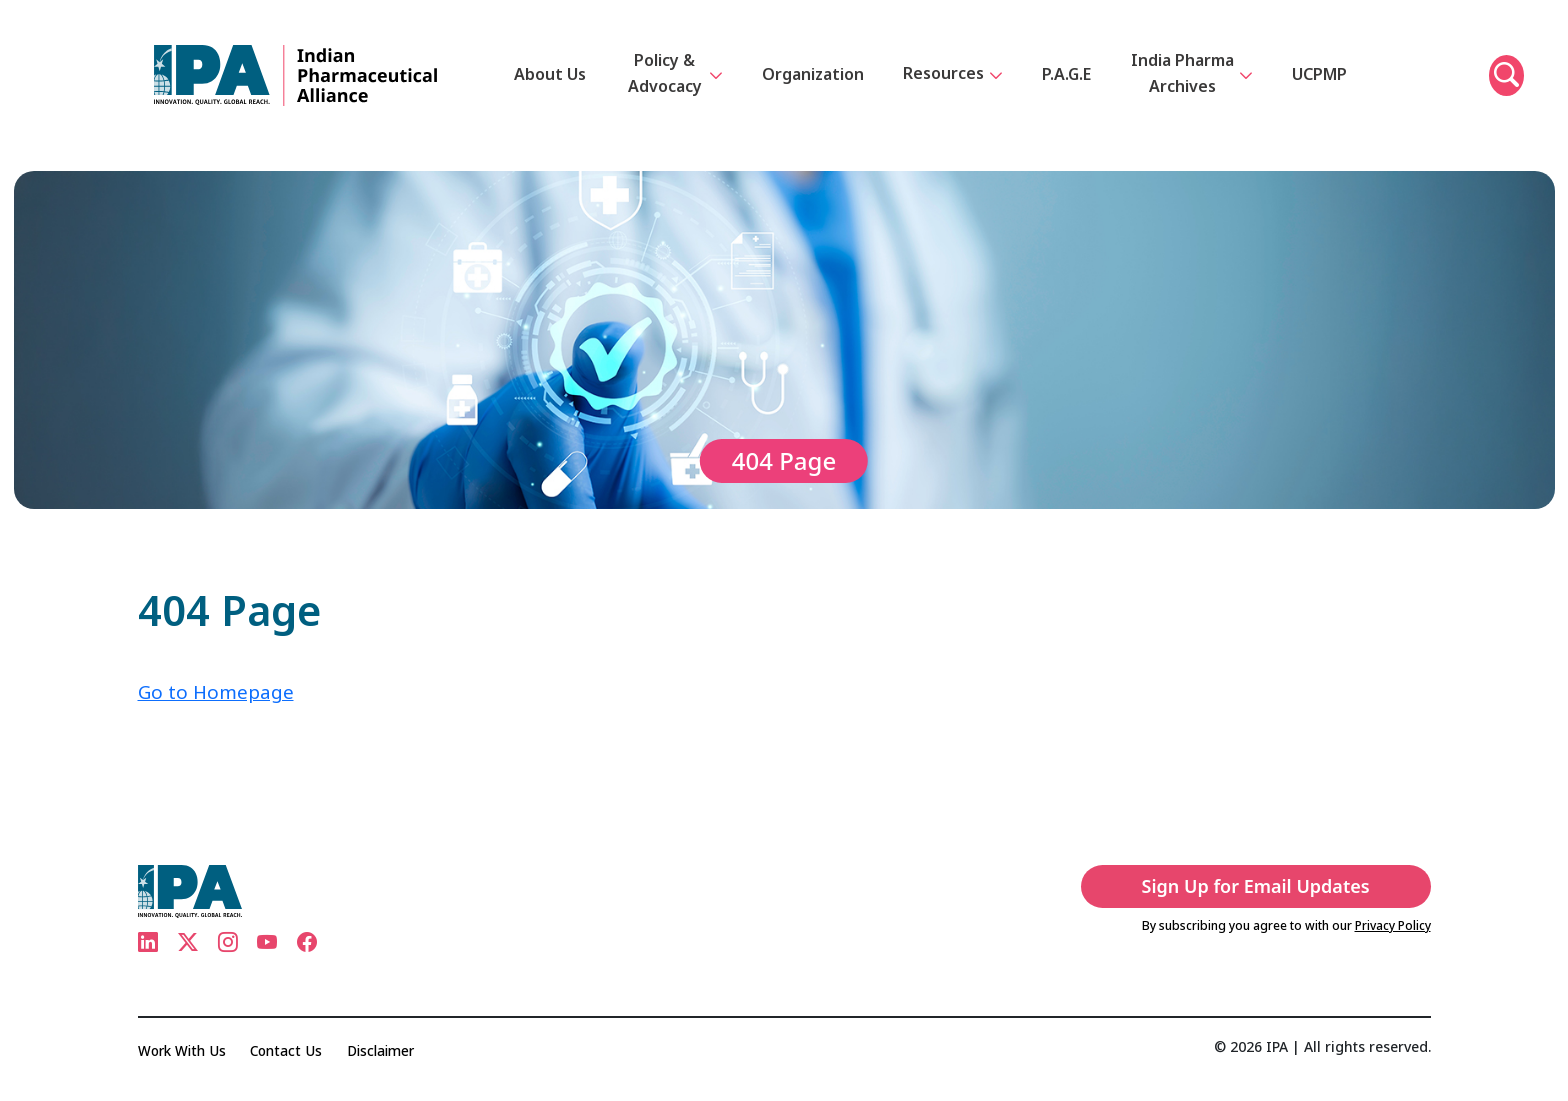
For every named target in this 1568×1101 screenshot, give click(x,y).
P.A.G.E (1067, 86)
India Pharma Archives (1199, 85)
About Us (552, 86)
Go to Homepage (218, 691)
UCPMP (1317, 86)
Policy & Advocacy (676, 86)
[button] (1506, 88)
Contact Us (291, 1050)
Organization (814, 86)
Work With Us (184, 1050)
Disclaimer (389, 1050)
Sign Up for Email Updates (1272, 886)
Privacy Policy (1393, 925)
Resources (954, 88)
